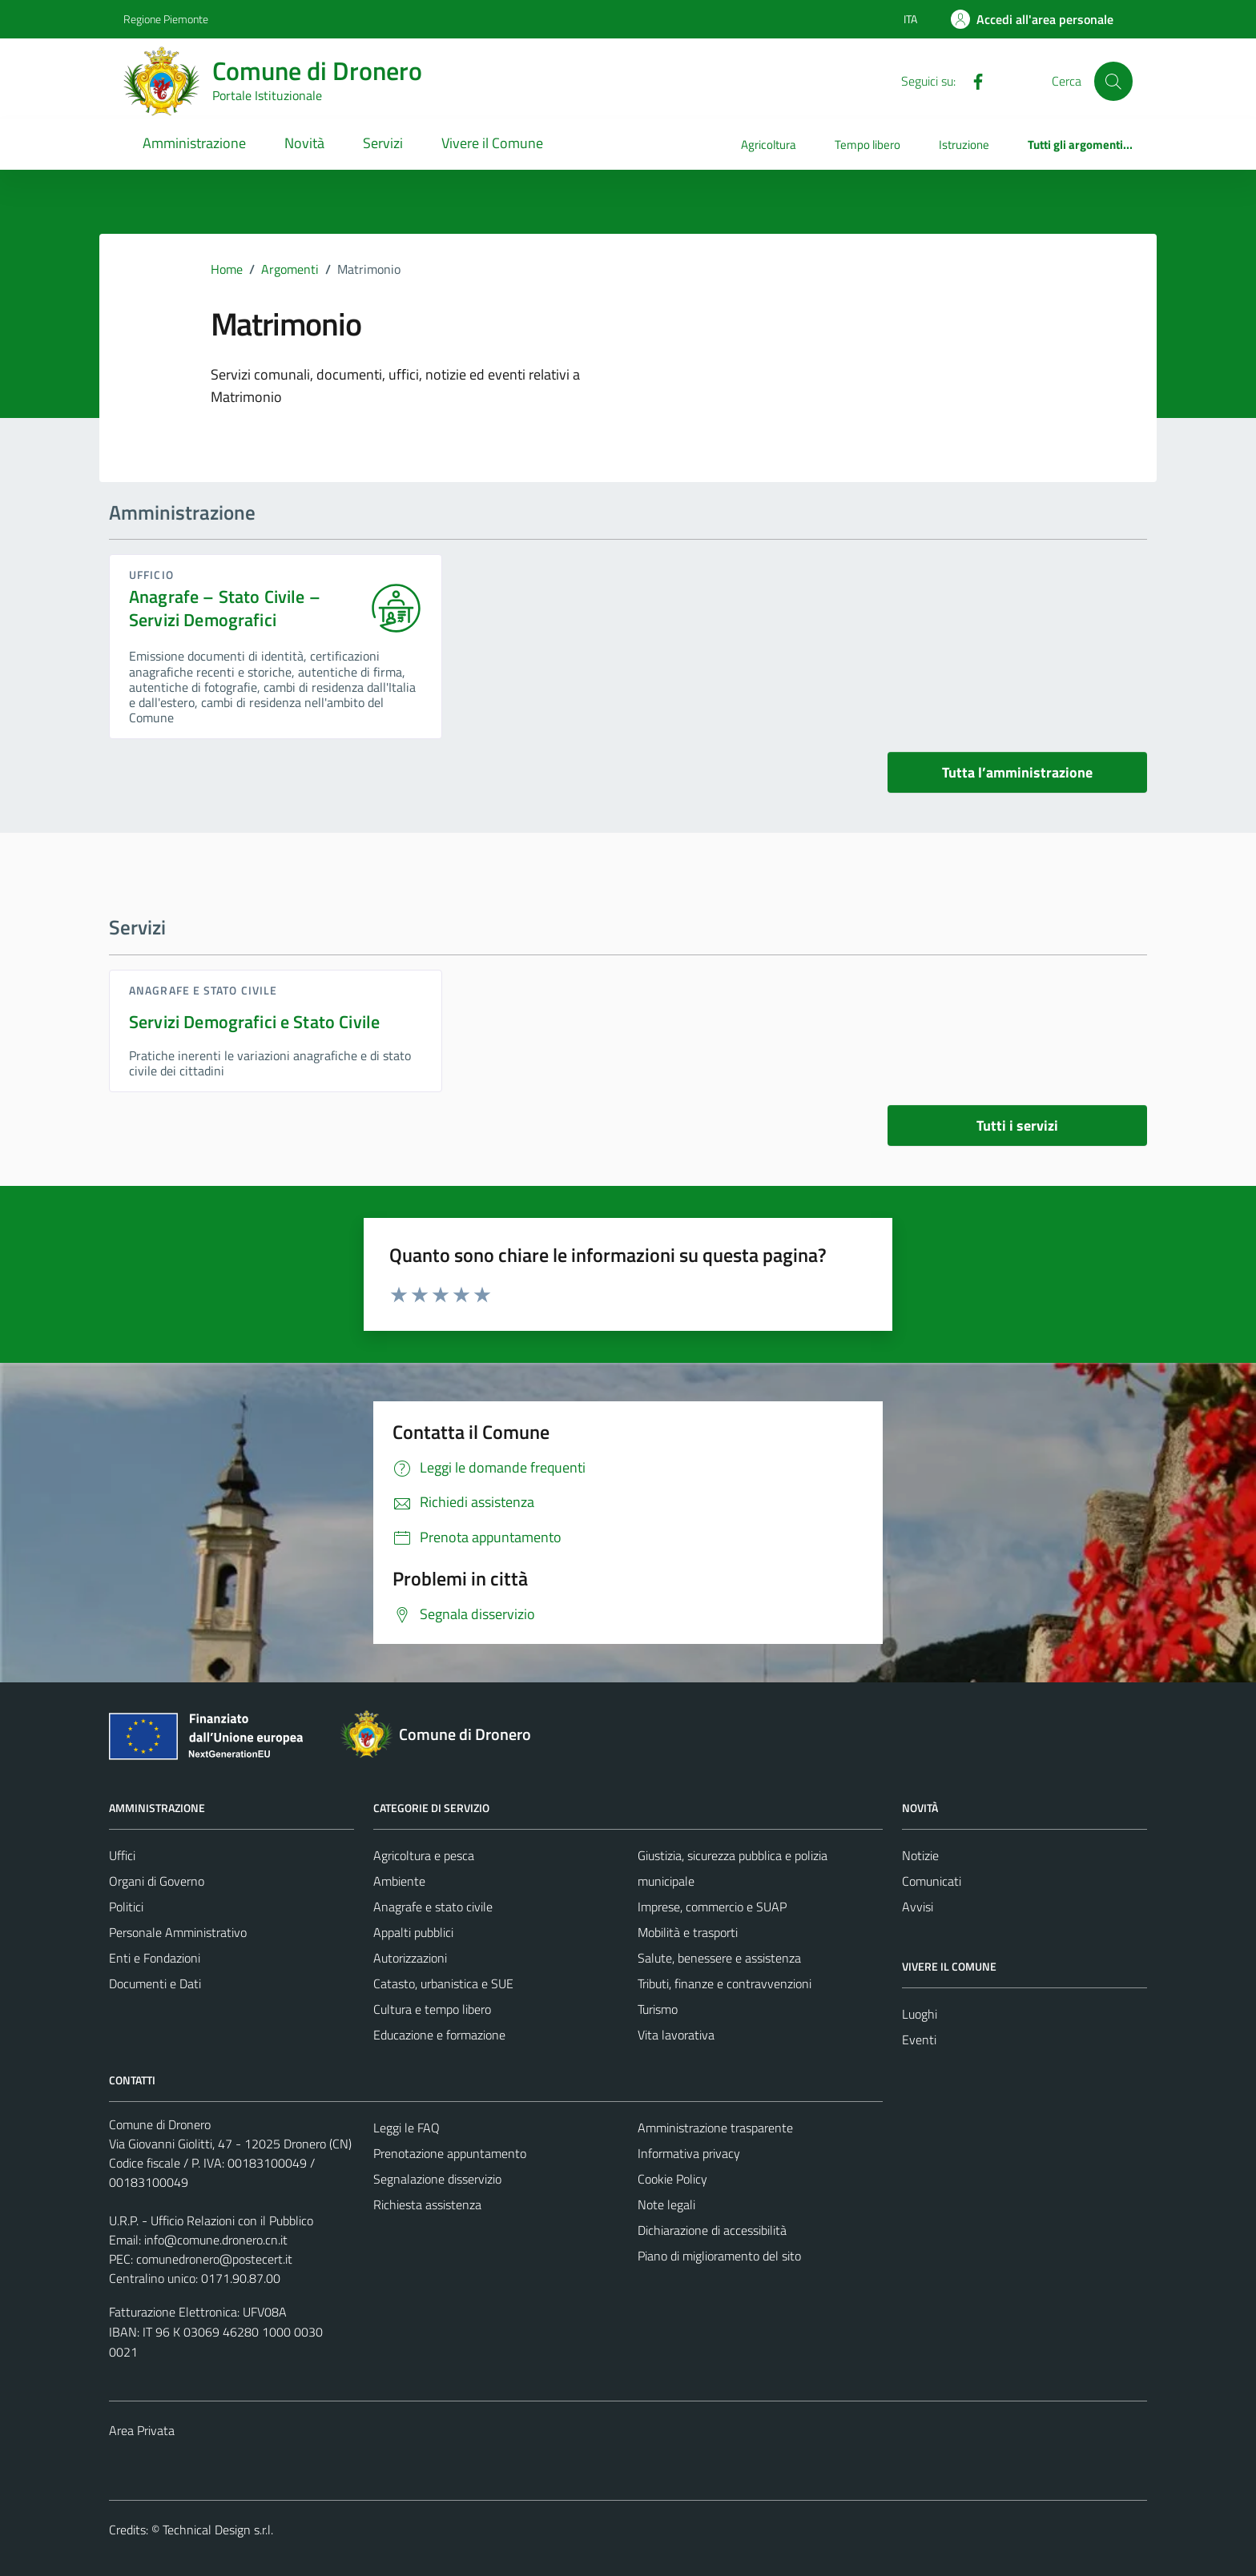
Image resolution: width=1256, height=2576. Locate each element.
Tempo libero (867, 144)
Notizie (920, 1855)
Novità (304, 143)
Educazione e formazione (439, 2034)
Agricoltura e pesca (423, 1855)
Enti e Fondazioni (154, 1957)
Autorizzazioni (410, 1957)
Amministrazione (194, 143)
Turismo (658, 2009)
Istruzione (964, 144)
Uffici (122, 1855)
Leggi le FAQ (406, 2127)
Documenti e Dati (155, 1983)
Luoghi (919, 2013)
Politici (126, 1906)
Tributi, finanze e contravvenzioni (724, 1983)
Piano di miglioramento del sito (719, 2255)
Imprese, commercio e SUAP (712, 1906)
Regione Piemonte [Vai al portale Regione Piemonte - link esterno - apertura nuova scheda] (165, 18)
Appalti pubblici (413, 1932)
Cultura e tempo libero (432, 2009)
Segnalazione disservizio (437, 2178)
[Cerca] (1113, 81)
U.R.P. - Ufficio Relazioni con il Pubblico (211, 2220)
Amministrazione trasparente (715, 2127)
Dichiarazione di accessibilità (712, 2230)
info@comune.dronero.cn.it (216, 2239)
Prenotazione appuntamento (449, 2153)
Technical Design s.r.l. (218, 2529)
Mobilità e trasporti (688, 1932)
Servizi (383, 143)
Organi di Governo (156, 1881)
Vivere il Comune (492, 143)
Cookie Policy (672, 2178)
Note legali (666, 2204)
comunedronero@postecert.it (214, 2259)
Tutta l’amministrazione (1017, 772)
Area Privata (142, 2430)
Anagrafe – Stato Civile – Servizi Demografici (224, 608)
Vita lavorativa (676, 2034)
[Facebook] (972, 80)
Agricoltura (768, 144)
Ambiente (399, 1881)
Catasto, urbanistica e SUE (443, 1983)
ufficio (151, 574)
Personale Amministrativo (178, 1932)
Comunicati (931, 1881)
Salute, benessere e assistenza (719, 1957)
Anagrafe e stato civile (203, 990)
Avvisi (917, 1906)
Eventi (919, 2039)
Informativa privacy (689, 2153)
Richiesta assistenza (427, 2204)
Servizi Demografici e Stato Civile (254, 1022)
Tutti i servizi (1017, 1125)
